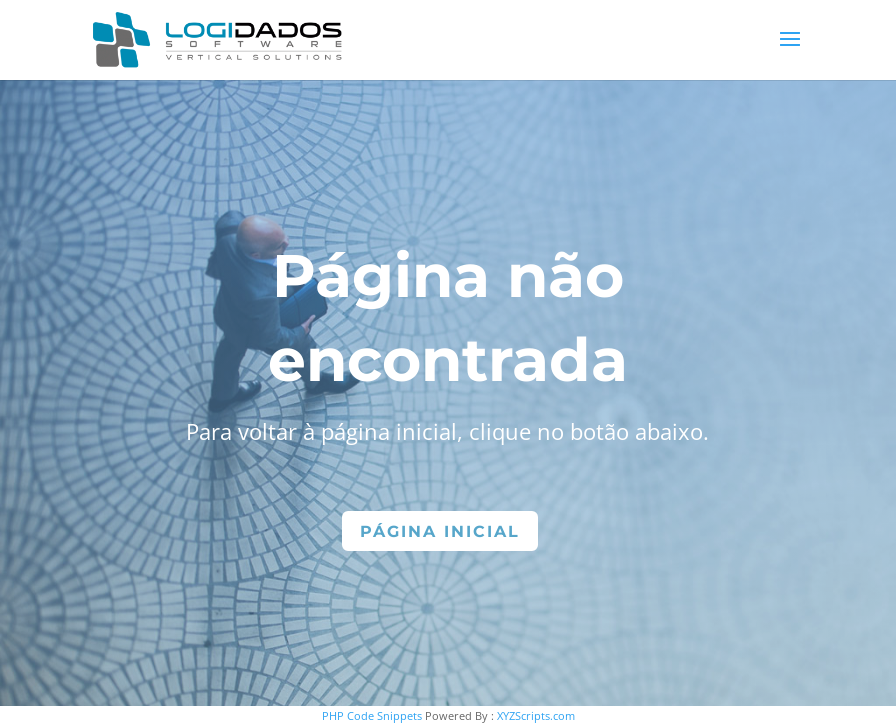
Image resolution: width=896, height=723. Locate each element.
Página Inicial (440, 531)
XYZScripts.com (536, 715)
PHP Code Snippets (372, 715)
